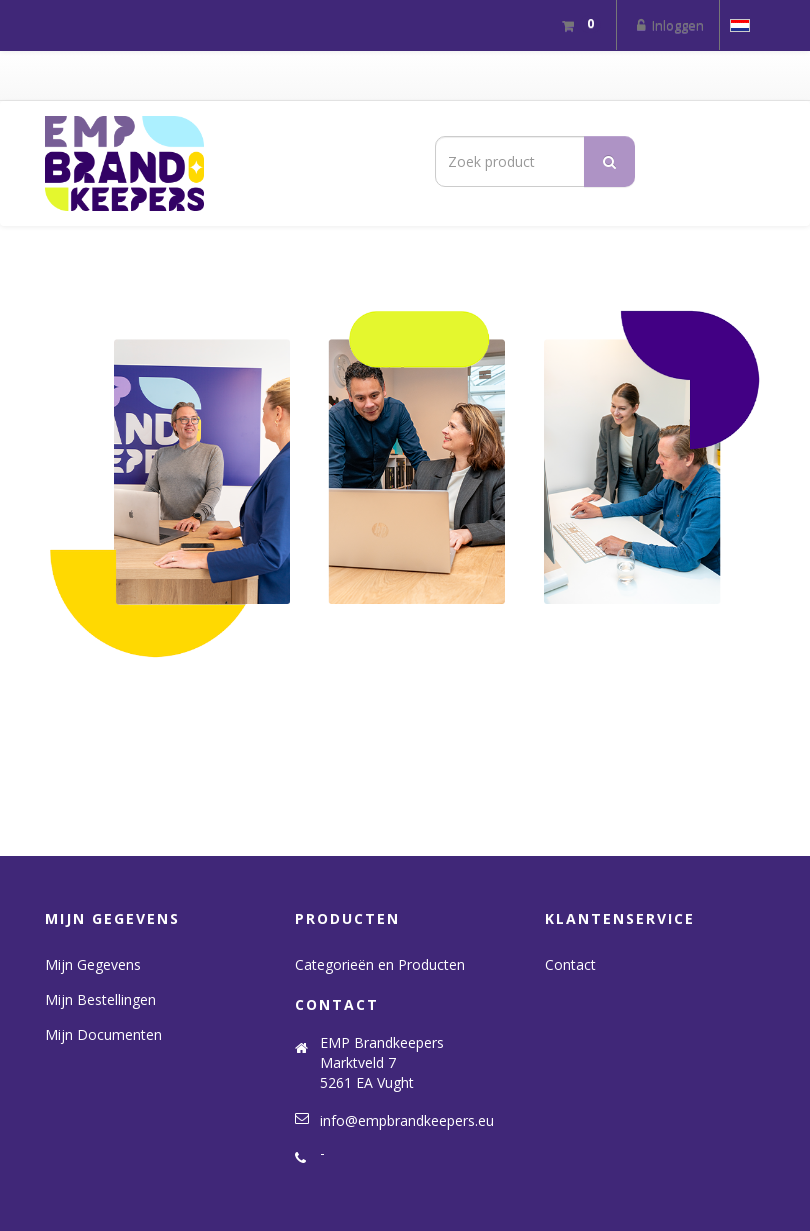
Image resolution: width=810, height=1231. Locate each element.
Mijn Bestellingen (100, 999)
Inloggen (668, 25)
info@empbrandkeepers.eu (407, 1120)
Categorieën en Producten (380, 964)
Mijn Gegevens (93, 964)
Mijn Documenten (103, 1034)
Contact (570, 964)
